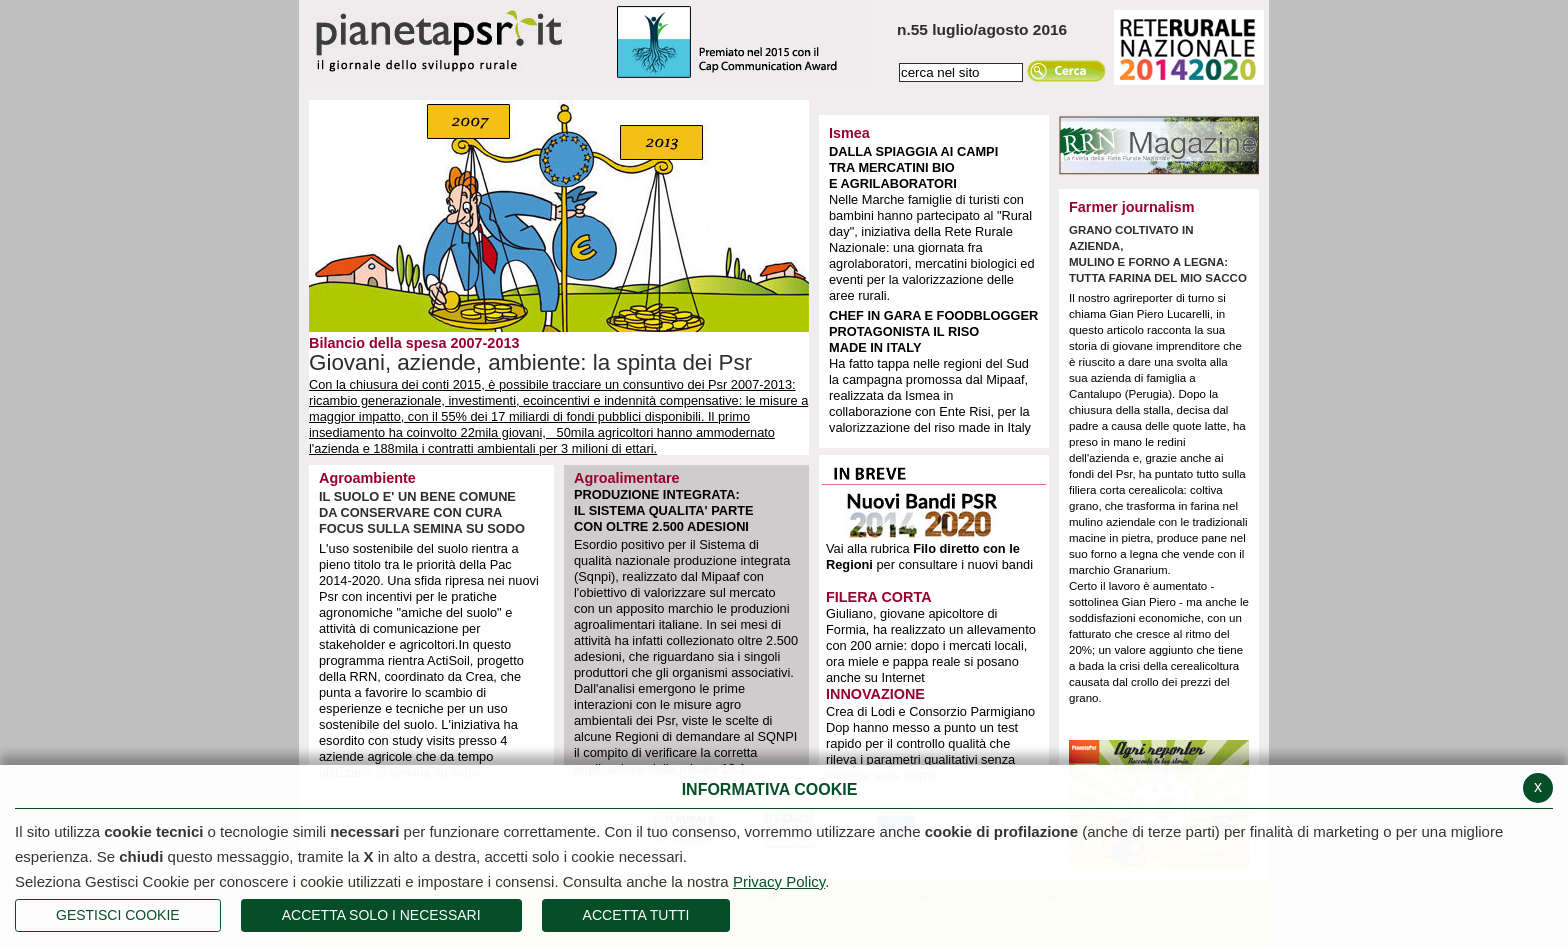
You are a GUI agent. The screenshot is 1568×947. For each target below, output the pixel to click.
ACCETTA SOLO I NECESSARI (381, 915)
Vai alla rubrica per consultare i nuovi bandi (929, 556)
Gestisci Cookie (118, 915)
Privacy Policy (779, 881)
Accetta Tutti (636, 915)
